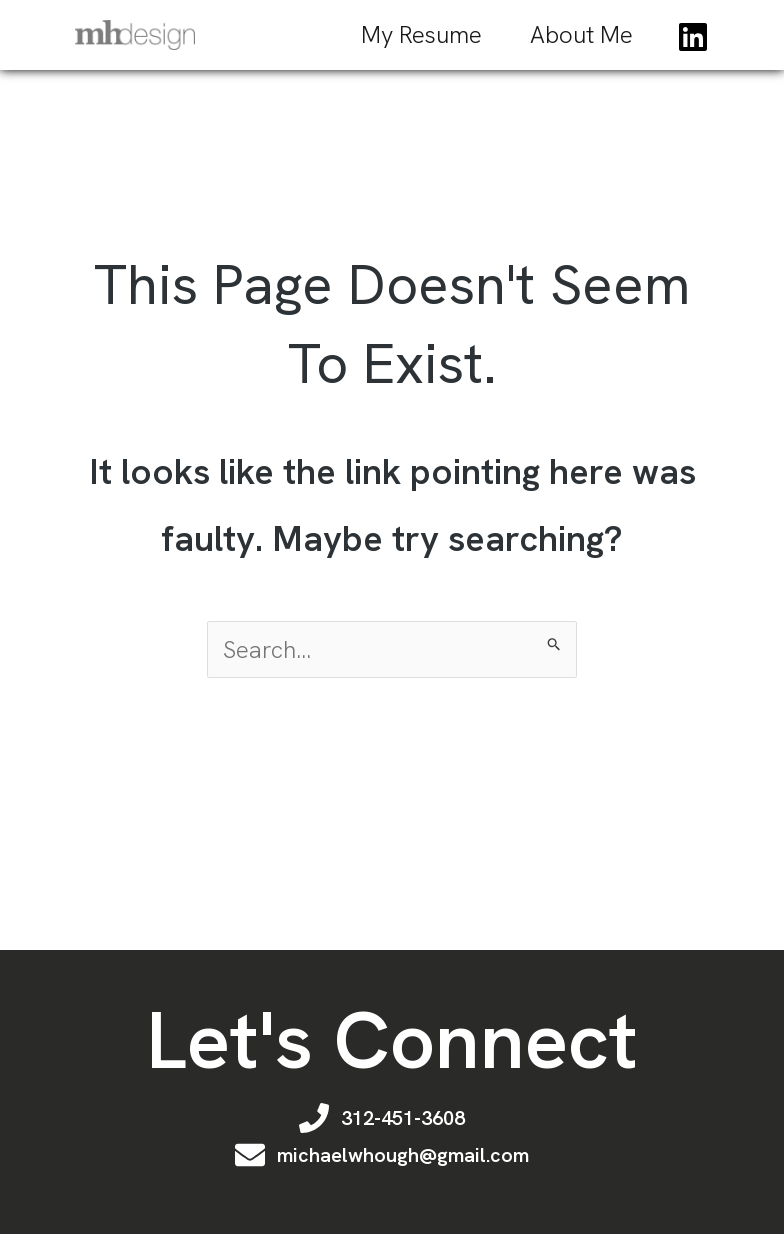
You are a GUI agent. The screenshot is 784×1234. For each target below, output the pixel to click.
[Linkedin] (693, 37)
